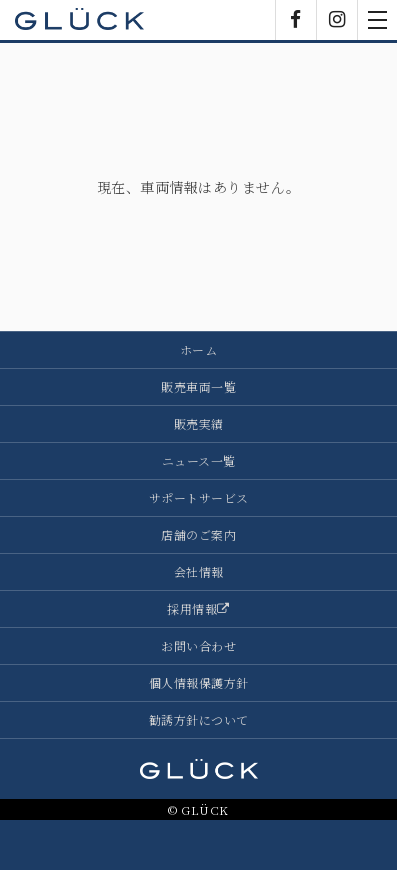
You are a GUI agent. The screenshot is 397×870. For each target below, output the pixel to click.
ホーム (199, 349)
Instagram (337, 20)
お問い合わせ (198, 645)
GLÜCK (80, 20)
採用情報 (198, 608)
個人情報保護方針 (199, 682)
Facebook (296, 20)
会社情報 (199, 571)
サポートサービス (199, 497)
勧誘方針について (199, 719)
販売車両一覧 (198, 386)
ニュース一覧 (199, 460)
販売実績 (199, 423)
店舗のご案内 (198, 534)
